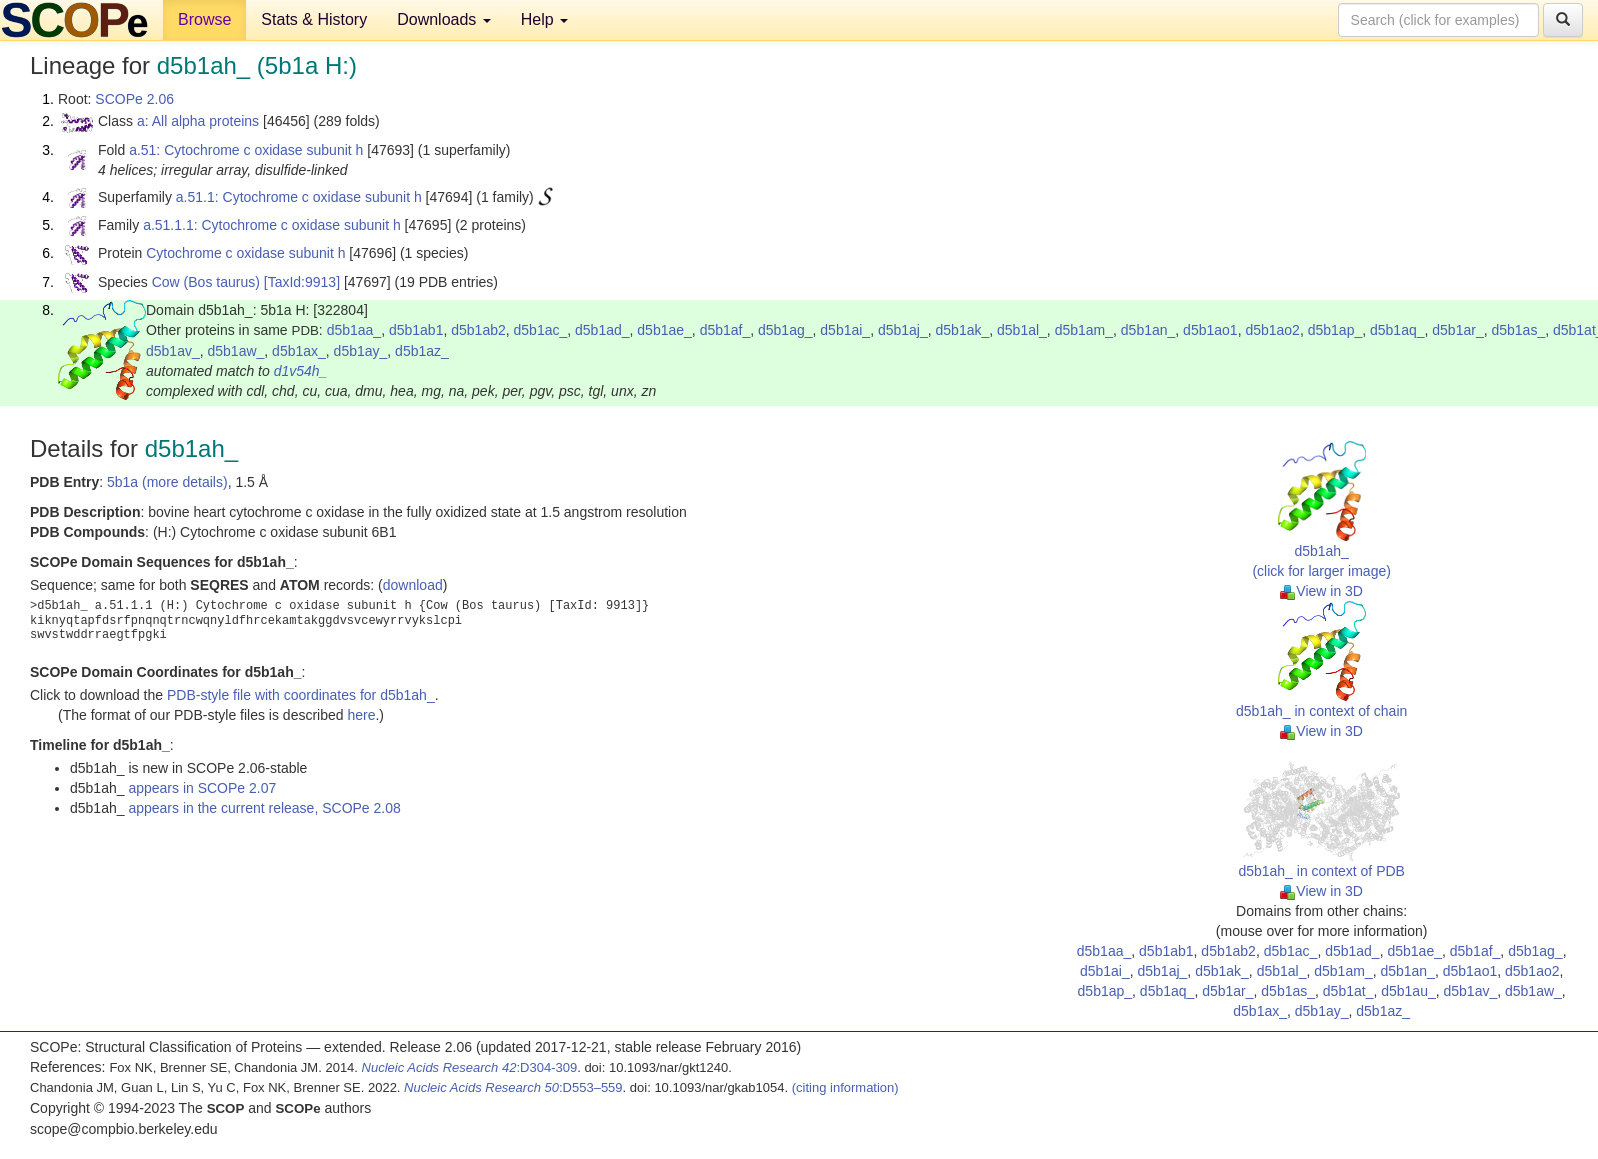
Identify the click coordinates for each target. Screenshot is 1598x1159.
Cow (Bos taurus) (206, 282)
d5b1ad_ (602, 330)
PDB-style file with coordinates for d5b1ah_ (301, 695)
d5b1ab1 (416, 330)
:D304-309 (470, 1067)
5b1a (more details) (167, 482)
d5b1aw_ (236, 351)
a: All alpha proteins (198, 121)
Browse (204, 19)
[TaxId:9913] (302, 282)
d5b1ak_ (963, 330)
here (361, 715)
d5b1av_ (173, 351)
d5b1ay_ (361, 351)
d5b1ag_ (785, 330)
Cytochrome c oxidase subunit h (245, 253)
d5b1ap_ (1335, 330)
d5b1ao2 (1272, 330)
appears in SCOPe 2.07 (202, 788)
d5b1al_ (1022, 330)
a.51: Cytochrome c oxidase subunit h (246, 150)
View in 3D (1321, 591)
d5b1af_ (725, 330)
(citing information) (845, 1087)
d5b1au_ (1408, 991)
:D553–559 (513, 1087)
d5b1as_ (1518, 330)
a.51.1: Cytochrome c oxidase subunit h (299, 197)
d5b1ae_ (664, 330)
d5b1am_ (1084, 330)
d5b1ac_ (541, 330)
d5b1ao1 (1210, 330)
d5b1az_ (422, 351)
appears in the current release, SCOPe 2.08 (264, 808)
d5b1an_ (1148, 330)
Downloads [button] (444, 19)
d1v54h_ (301, 371)
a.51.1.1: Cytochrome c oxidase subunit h (272, 225)
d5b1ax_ (299, 351)
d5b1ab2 (478, 330)
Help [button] (544, 19)
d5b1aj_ (903, 330)
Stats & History (314, 19)
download (413, 585)
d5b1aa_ (354, 330)
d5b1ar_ (1457, 330)
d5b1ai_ (845, 330)
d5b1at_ (1348, 991)
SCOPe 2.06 (134, 99)
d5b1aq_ (1397, 330)
